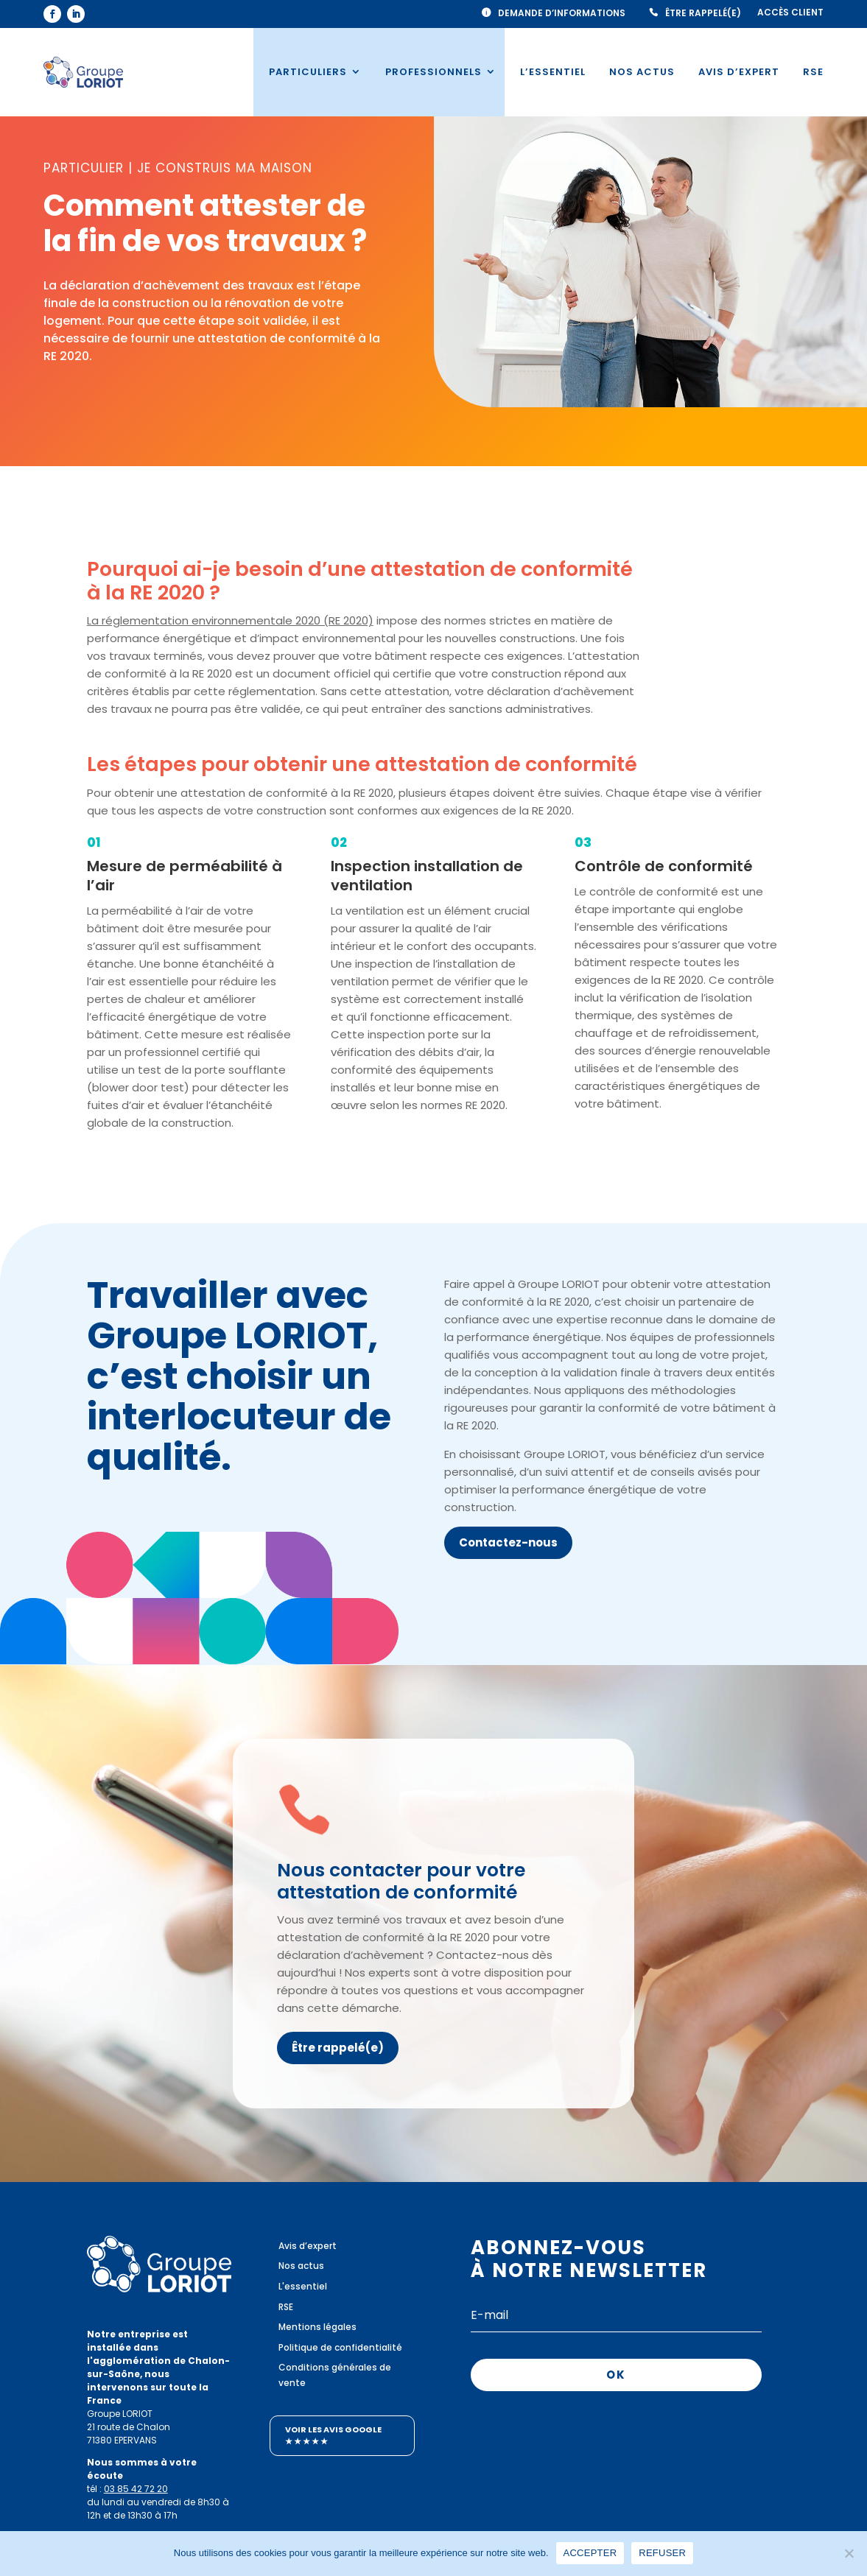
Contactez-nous (508, 1542)
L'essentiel (302, 2286)
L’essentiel (553, 72)
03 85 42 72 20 (136, 2488)
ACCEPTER (590, 2552)
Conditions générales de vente (334, 2374)
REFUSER (662, 2552)
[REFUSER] (848, 2553)
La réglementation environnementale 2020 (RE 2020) (230, 620)
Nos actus (642, 72)
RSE (813, 72)
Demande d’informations (561, 13)
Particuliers (308, 72)
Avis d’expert (738, 72)
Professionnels (433, 72)
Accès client (790, 12)
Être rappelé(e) (703, 13)
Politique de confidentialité (340, 2347)
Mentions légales (317, 2326)
